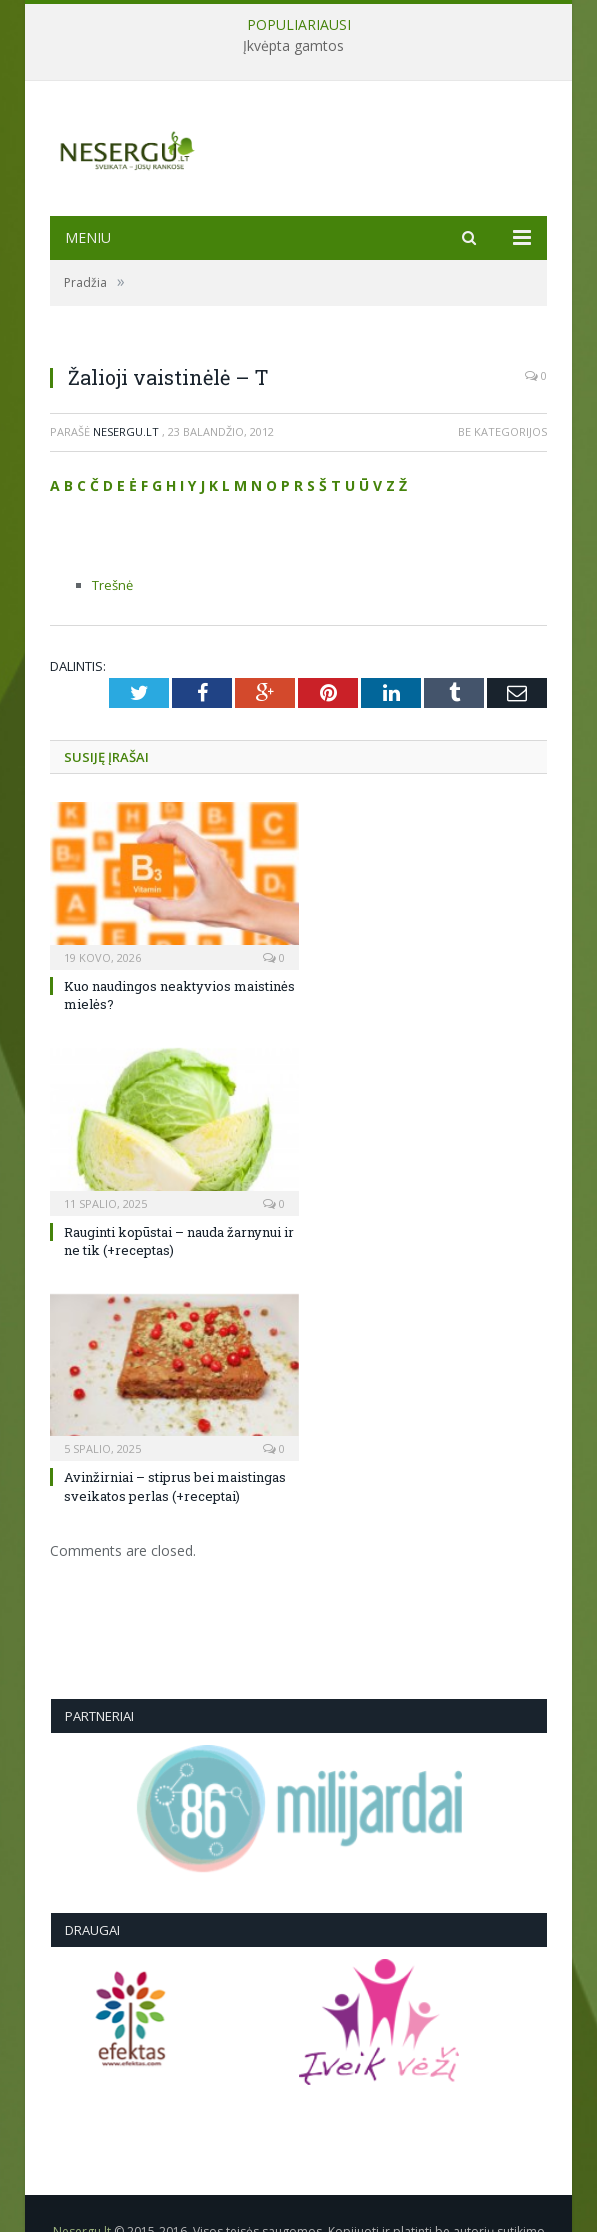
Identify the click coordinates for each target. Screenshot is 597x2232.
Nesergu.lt (126, 431)
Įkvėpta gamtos (293, 46)
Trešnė (112, 585)
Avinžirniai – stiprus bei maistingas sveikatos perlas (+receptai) (175, 1486)
